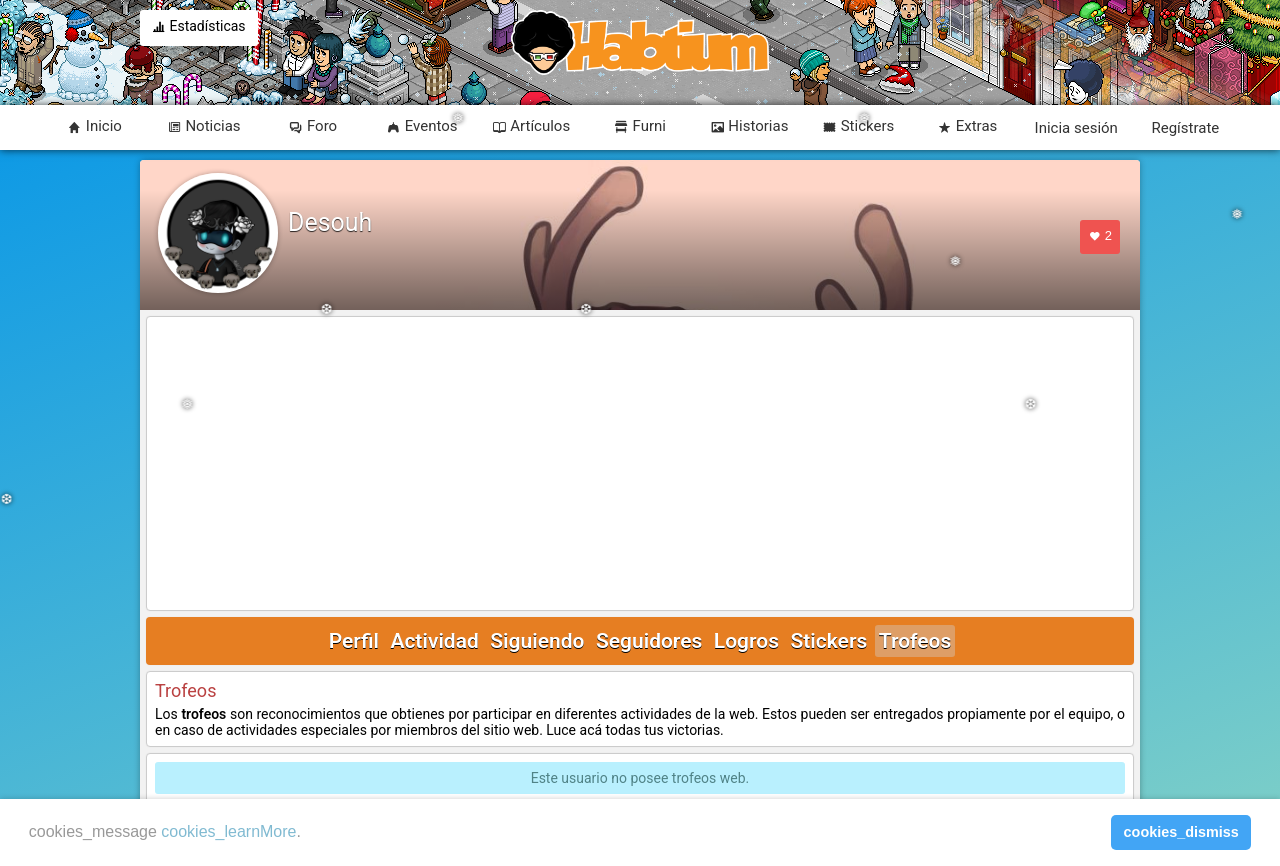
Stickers (828, 641)
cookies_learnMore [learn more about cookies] (228, 831)
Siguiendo (537, 641)
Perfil (354, 641)
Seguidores (649, 641)
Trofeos (915, 641)
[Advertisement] (640, 465)
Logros (746, 641)
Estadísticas (199, 28)
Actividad (434, 641)
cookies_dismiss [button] (1181, 832)
